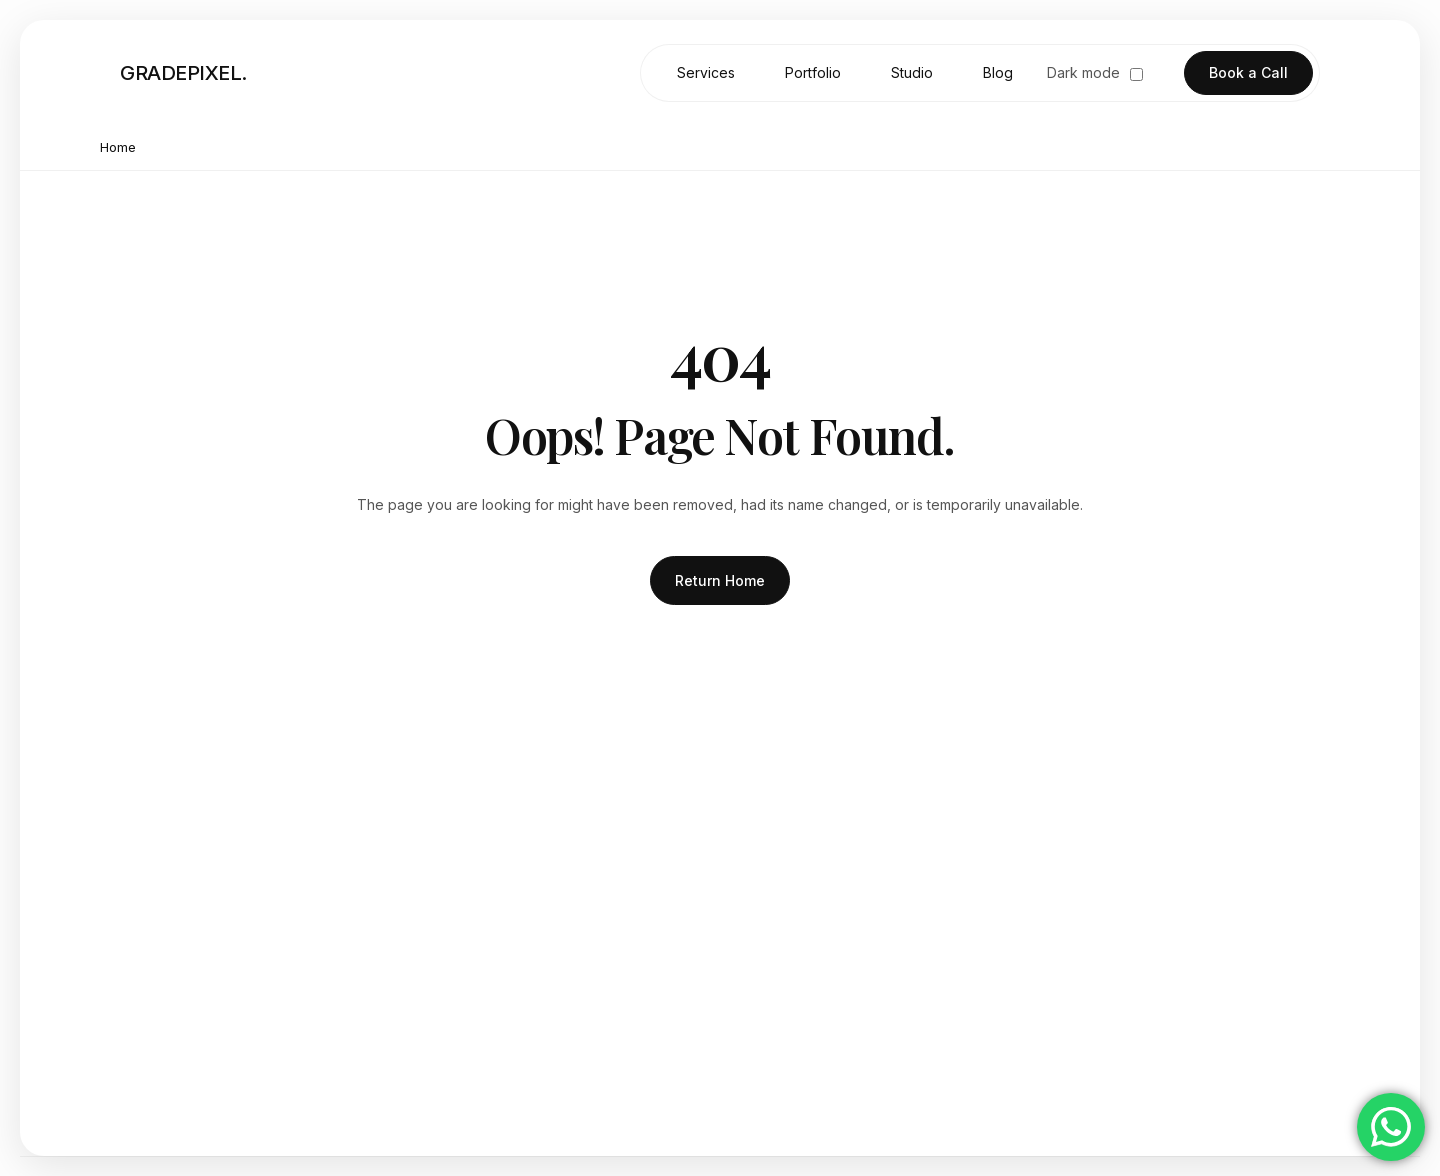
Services (706, 72)
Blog (998, 72)
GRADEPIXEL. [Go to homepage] (183, 73)
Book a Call (1248, 72)
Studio (912, 72)
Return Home (720, 580)
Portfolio (813, 72)
